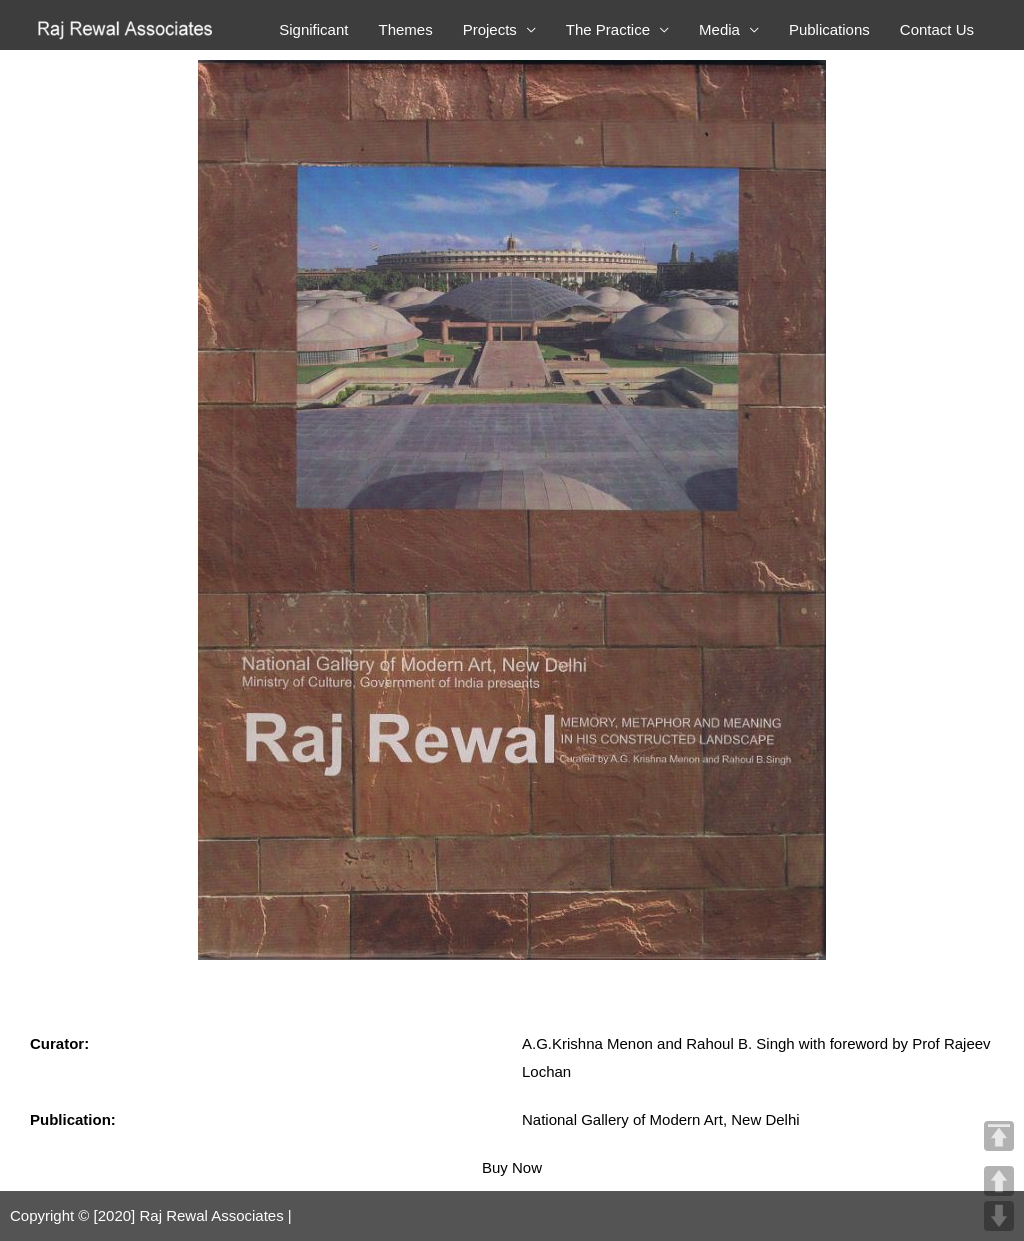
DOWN (999, 1216)
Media (719, 29)
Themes (405, 29)
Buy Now (512, 1167)
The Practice (608, 29)
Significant (313, 29)
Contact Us (937, 29)
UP (999, 1181)
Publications (829, 29)
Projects (490, 29)
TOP (999, 1136)
